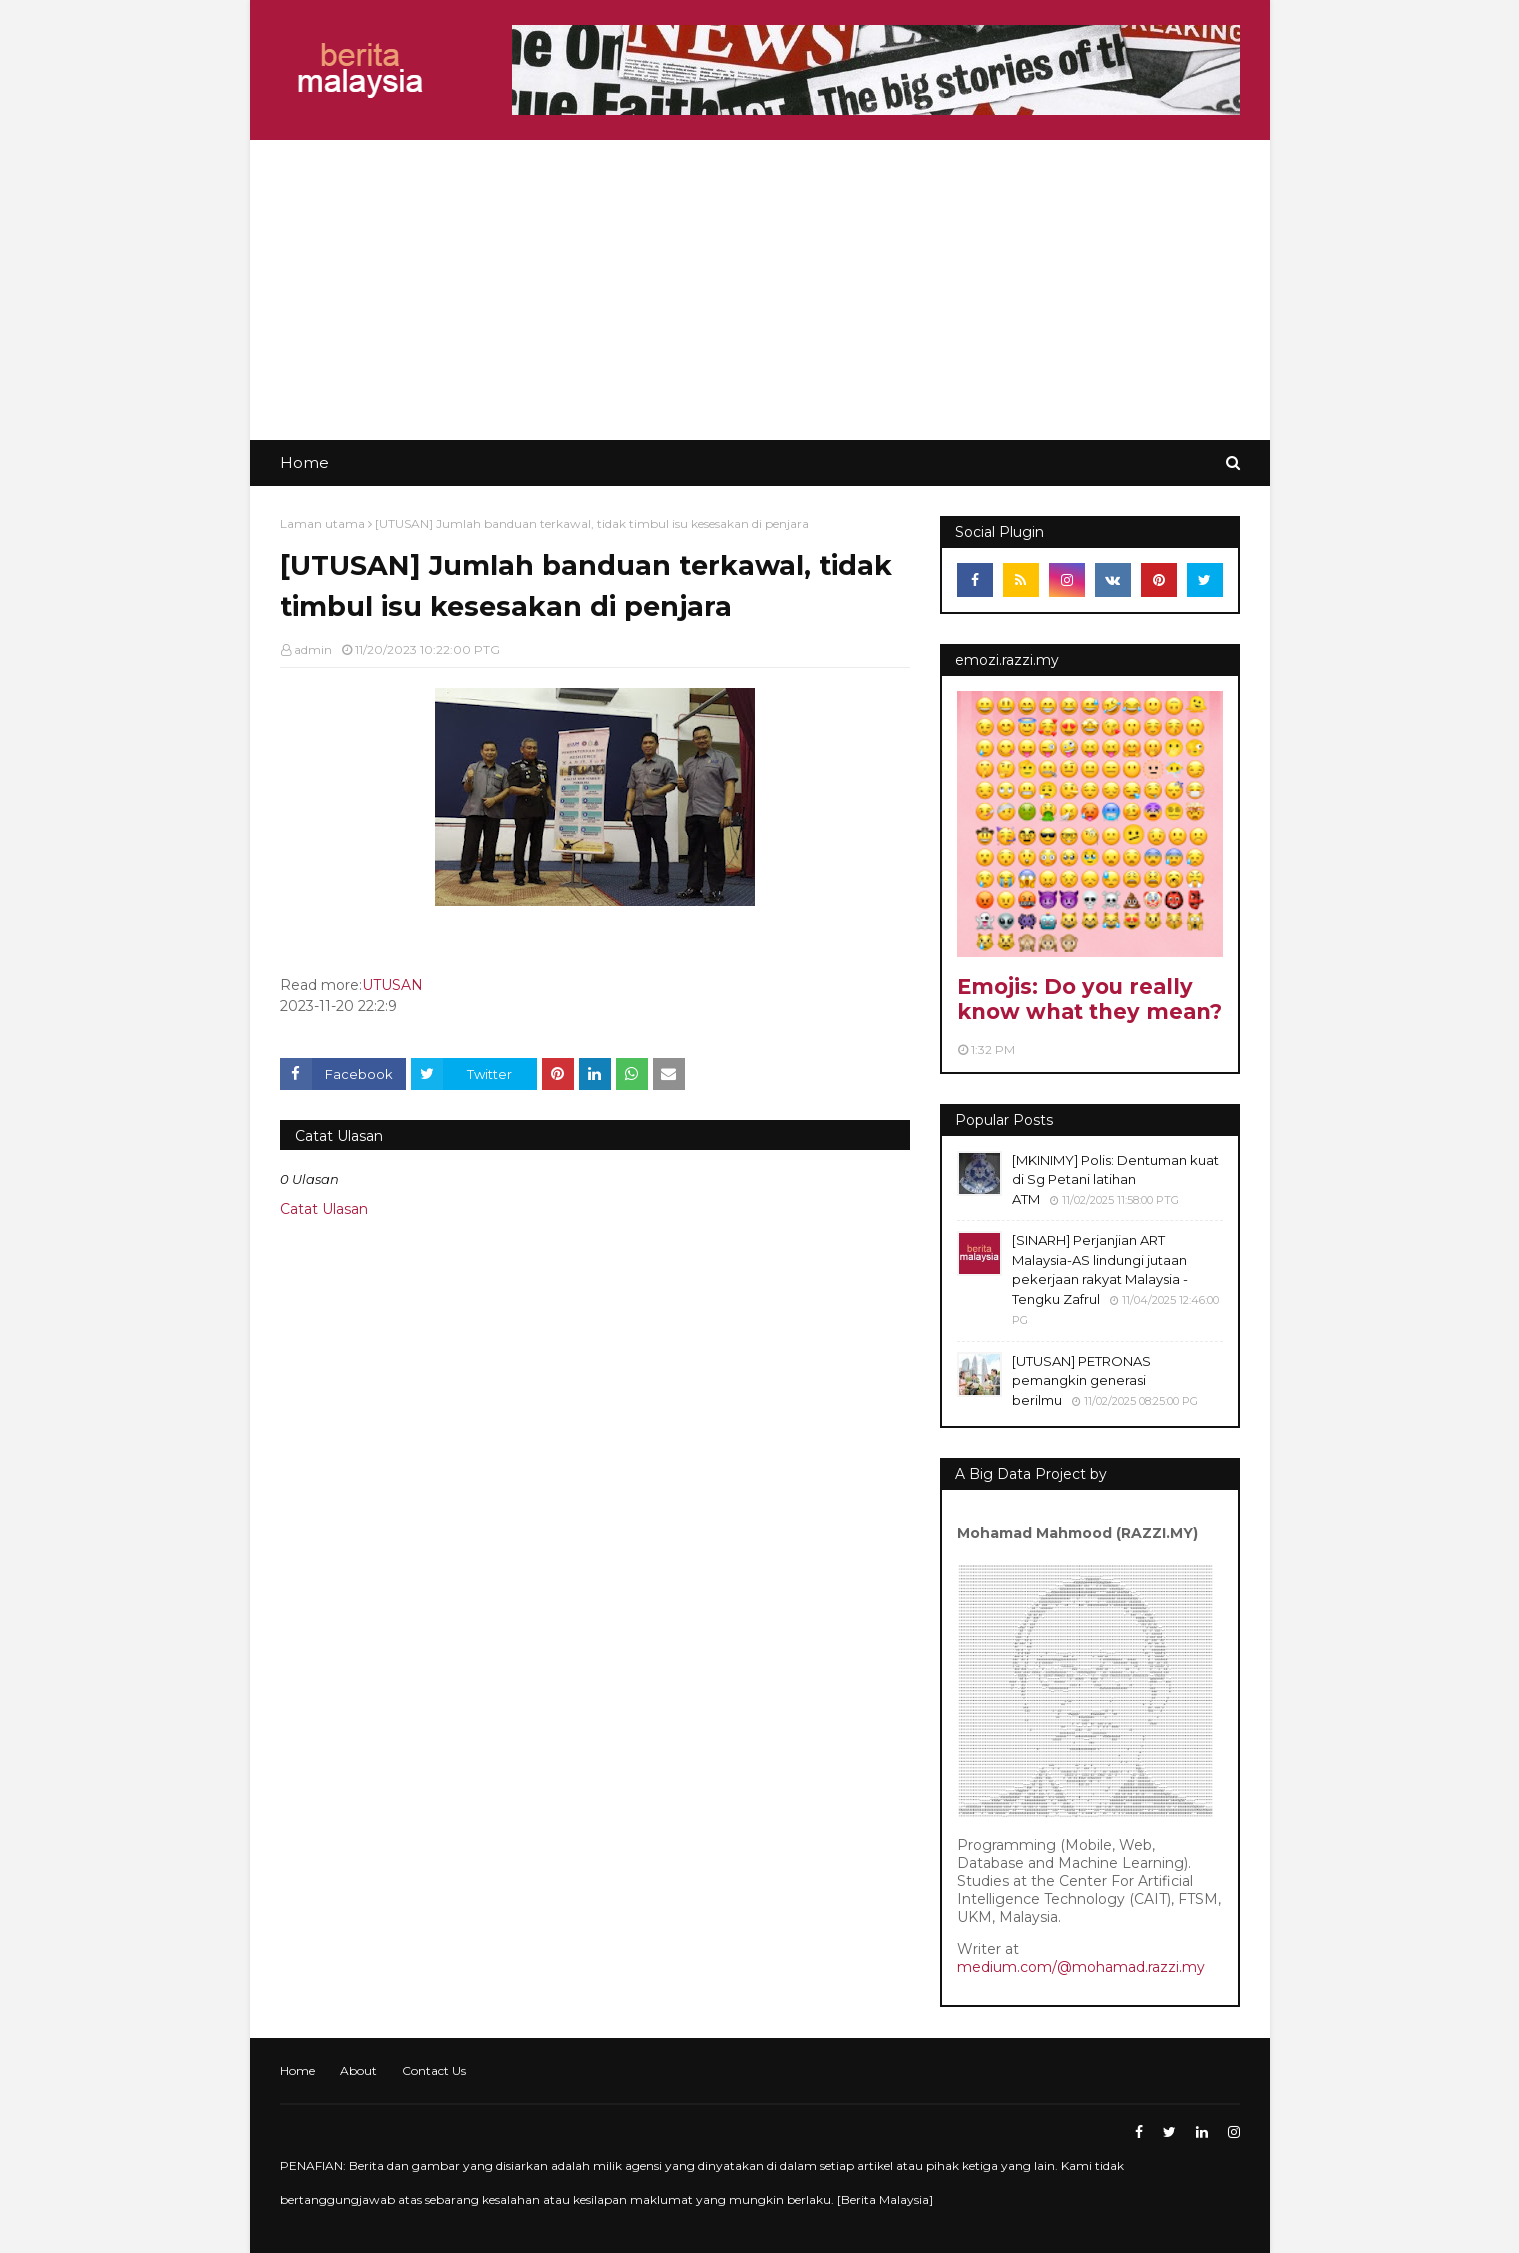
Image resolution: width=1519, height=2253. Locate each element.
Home (297, 2070)
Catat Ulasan (324, 1209)
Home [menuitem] (304, 462)
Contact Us (434, 2070)
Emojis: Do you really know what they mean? (1089, 999)
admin (313, 649)
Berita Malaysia (885, 2199)
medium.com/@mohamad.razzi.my (1081, 1967)
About (358, 2070)
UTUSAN (392, 985)
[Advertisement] (760, 290)
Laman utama (322, 523)
